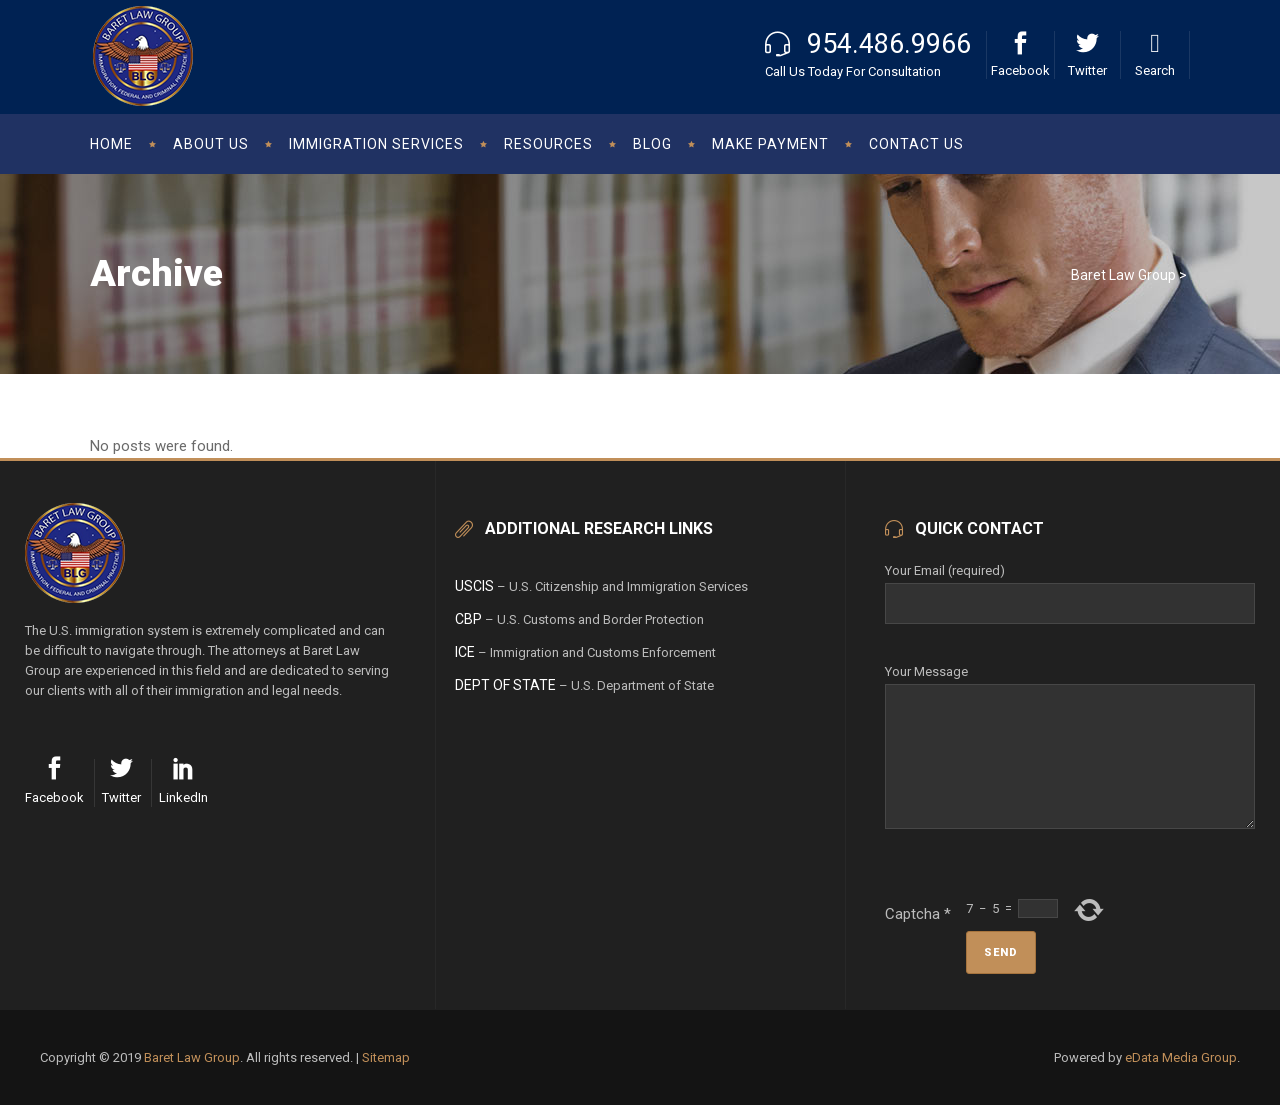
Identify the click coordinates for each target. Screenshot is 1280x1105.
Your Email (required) (1070, 587)
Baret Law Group (1123, 275)
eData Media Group (1181, 1057)
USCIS (474, 586)
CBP (468, 619)
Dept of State (505, 685)
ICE (465, 652)
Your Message (1070, 683)
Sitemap (386, 1057)
